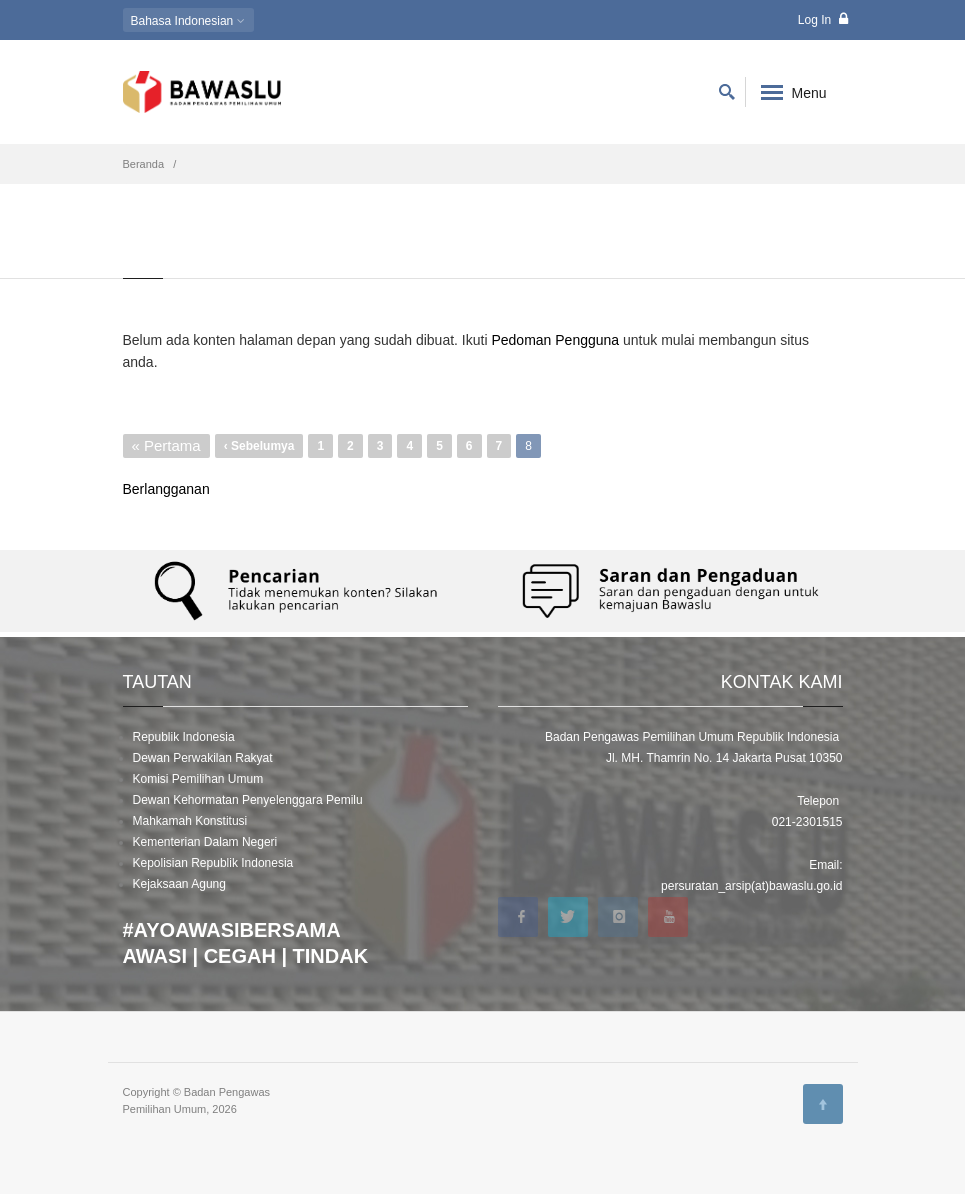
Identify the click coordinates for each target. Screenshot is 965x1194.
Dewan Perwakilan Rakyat (203, 758)
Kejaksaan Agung (179, 884)
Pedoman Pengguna (555, 340)
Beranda (144, 164)
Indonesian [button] (188, 21)
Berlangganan (166, 489)
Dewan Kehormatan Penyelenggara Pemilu (248, 800)
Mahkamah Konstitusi (190, 821)
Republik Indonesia (184, 737)
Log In (823, 19)
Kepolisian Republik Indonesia (213, 863)
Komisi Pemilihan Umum (198, 779)
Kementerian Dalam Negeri (205, 842)
